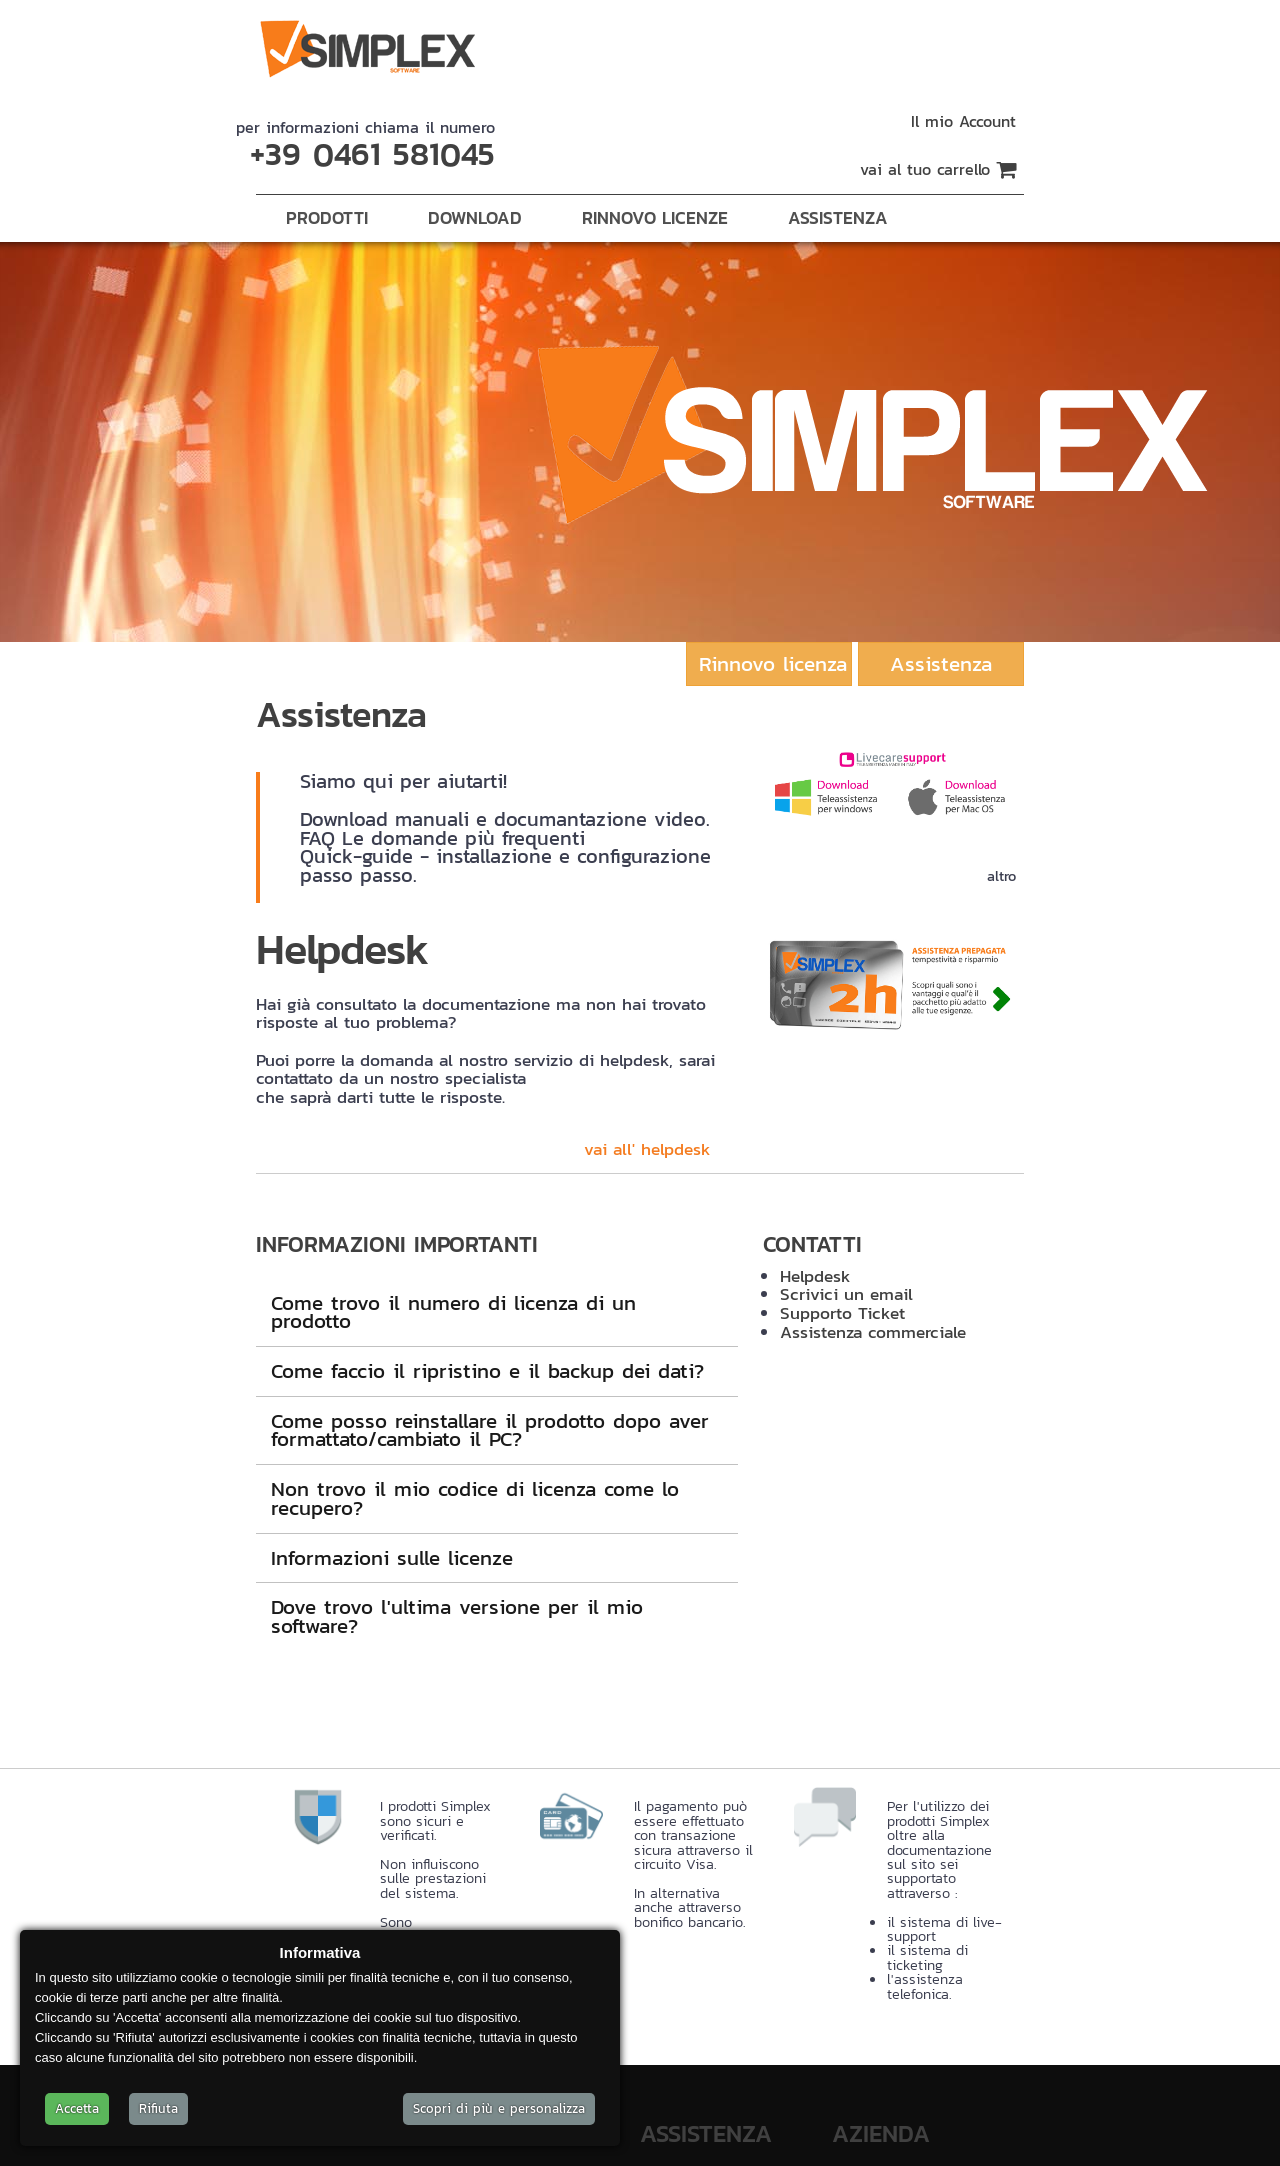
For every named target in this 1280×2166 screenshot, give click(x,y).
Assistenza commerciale (873, 1332)
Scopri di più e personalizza (499, 2108)
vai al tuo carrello (938, 169)
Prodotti (327, 218)
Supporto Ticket (842, 1313)
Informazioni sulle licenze (392, 1557)
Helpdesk (815, 1276)
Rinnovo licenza (773, 663)
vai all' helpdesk (647, 1149)
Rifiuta (158, 2108)
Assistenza (838, 218)
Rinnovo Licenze (655, 218)
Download (475, 218)
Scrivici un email (846, 1294)
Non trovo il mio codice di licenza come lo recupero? (475, 1498)
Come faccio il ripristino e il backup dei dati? (487, 1370)
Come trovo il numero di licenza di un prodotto (453, 1312)
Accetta (77, 2108)
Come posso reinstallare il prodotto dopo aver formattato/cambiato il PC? (490, 1430)
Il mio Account (963, 121)
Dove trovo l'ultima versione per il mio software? (457, 1616)
